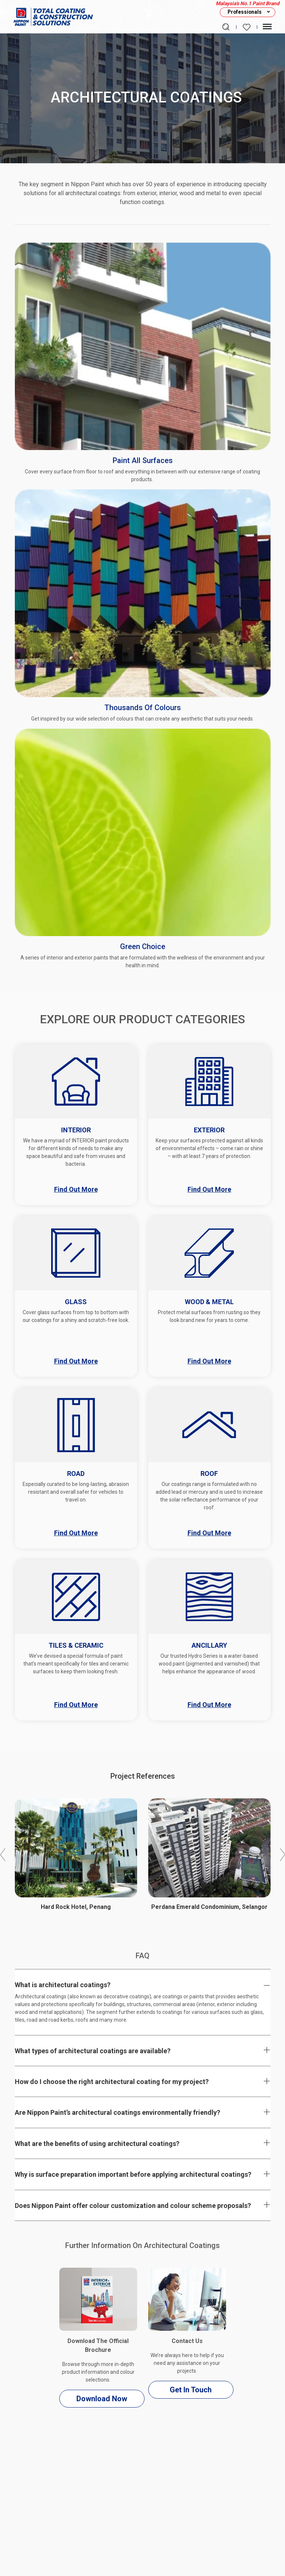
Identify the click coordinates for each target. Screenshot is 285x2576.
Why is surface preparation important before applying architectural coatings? (133, 2174)
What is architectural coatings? (62, 1985)
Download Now (101, 2398)
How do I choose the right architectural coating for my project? (112, 2082)
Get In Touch (191, 2389)
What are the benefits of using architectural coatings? (97, 2143)
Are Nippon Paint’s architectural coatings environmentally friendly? (117, 2112)
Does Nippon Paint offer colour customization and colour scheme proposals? (133, 2205)
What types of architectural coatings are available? (92, 2051)
